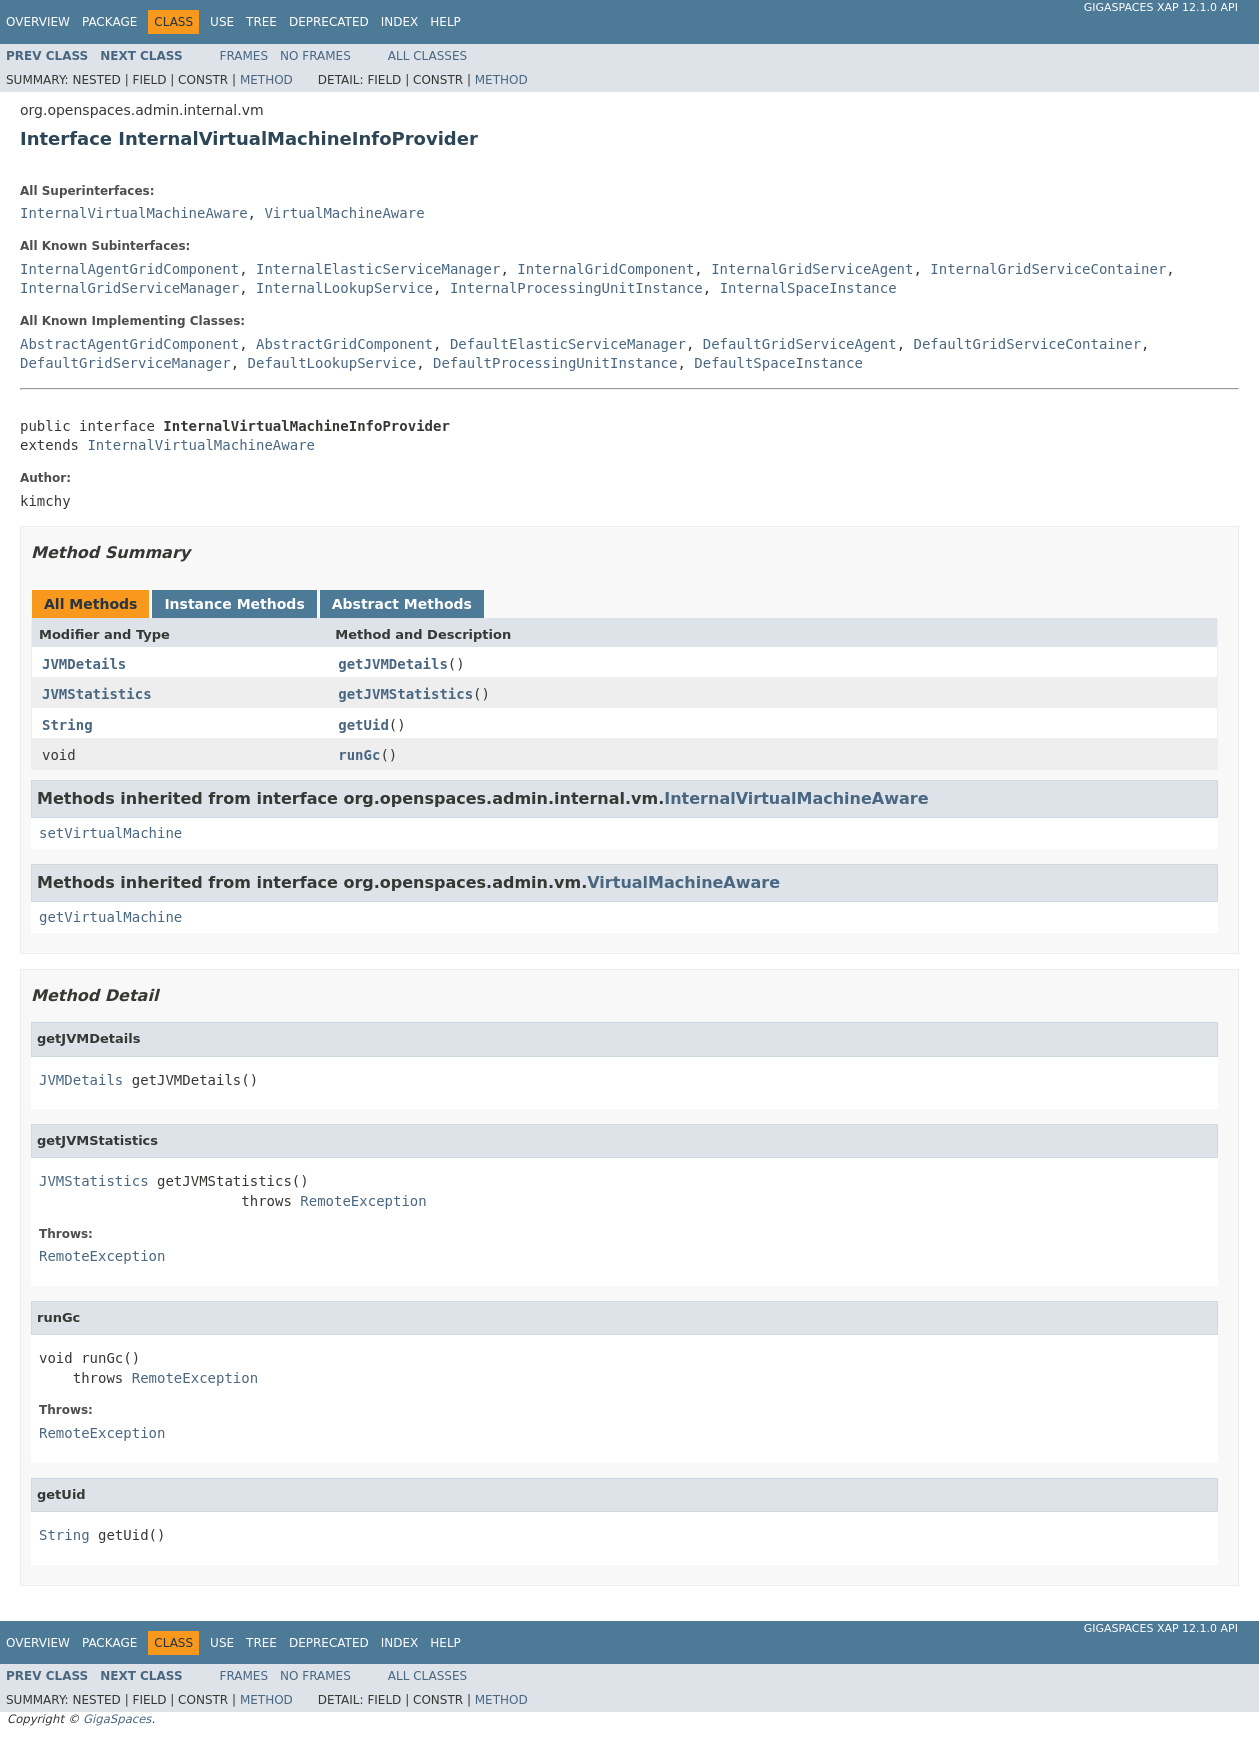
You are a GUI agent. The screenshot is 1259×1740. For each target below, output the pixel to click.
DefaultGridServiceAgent (800, 344)
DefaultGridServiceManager (125, 363)
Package (109, 22)
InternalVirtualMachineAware (134, 213)
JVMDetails (84, 664)
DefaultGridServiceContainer (1028, 344)
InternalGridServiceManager (129, 288)
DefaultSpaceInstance (778, 363)
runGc (359, 755)
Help (445, 22)
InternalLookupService (344, 288)
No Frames (315, 56)
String (67, 725)
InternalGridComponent (605, 269)
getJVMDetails (393, 664)
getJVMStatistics (405, 694)
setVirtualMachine (110, 833)
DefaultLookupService (332, 363)
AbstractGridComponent (344, 344)
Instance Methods (234, 604)
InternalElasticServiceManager (378, 269)
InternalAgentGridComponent (129, 269)
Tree (261, 22)
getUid (363, 725)
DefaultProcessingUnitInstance (555, 363)
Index (400, 22)
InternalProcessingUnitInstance (576, 288)
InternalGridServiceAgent (812, 269)
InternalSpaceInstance (808, 288)
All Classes (427, 56)
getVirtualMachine (110, 917)
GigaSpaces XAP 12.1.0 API (1161, 7)
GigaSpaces (117, 1719)
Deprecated (329, 22)
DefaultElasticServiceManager (568, 344)
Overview (38, 22)
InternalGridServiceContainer (1048, 269)
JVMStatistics (97, 694)
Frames (244, 56)
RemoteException (363, 1201)
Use (222, 22)
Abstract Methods (402, 604)
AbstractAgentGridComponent (129, 344)
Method (266, 80)
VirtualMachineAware (344, 213)
